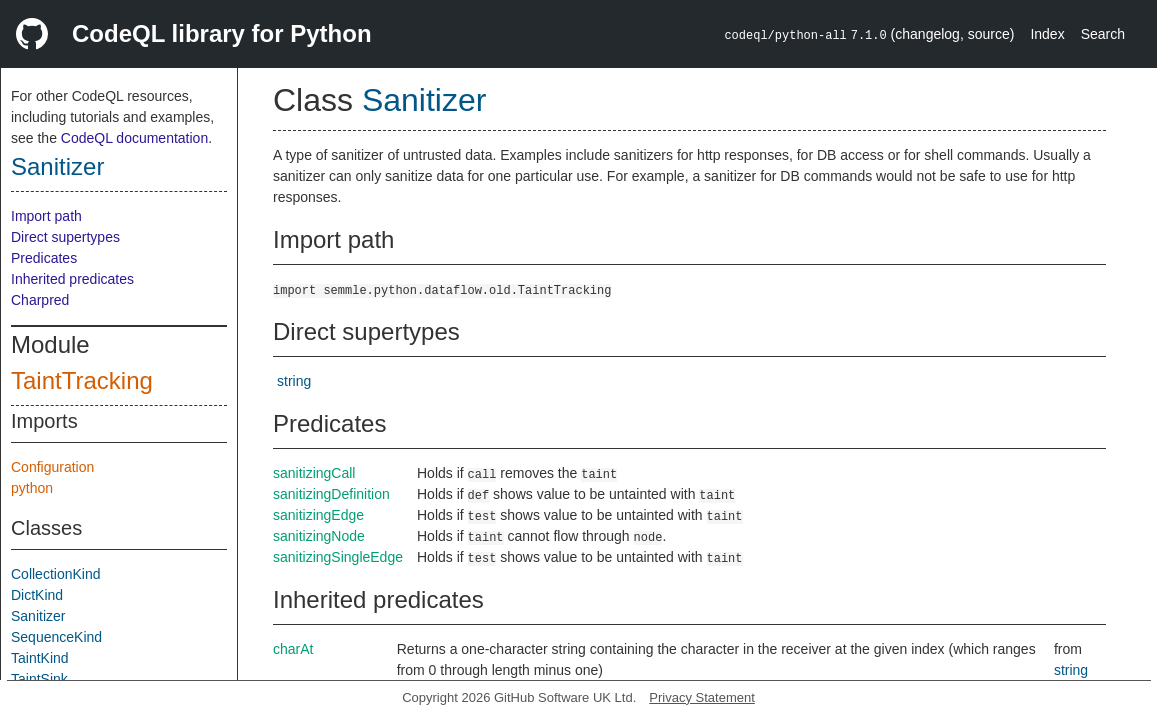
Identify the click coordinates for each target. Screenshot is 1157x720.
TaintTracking (82, 380)
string (294, 381)
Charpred (40, 300)
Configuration (52, 467)
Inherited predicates (72, 279)
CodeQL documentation (134, 138)
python (32, 488)
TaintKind (40, 658)
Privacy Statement (702, 697)
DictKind (37, 595)
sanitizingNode (319, 536)
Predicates (44, 258)
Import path (46, 216)
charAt (293, 649)
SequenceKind (56, 637)
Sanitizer (57, 166)
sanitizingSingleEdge (338, 557)
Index (1047, 34)
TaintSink (39, 679)
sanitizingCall (314, 473)
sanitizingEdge (318, 515)
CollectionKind (56, 574)
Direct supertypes (65, 237)
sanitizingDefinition (331, 494)
